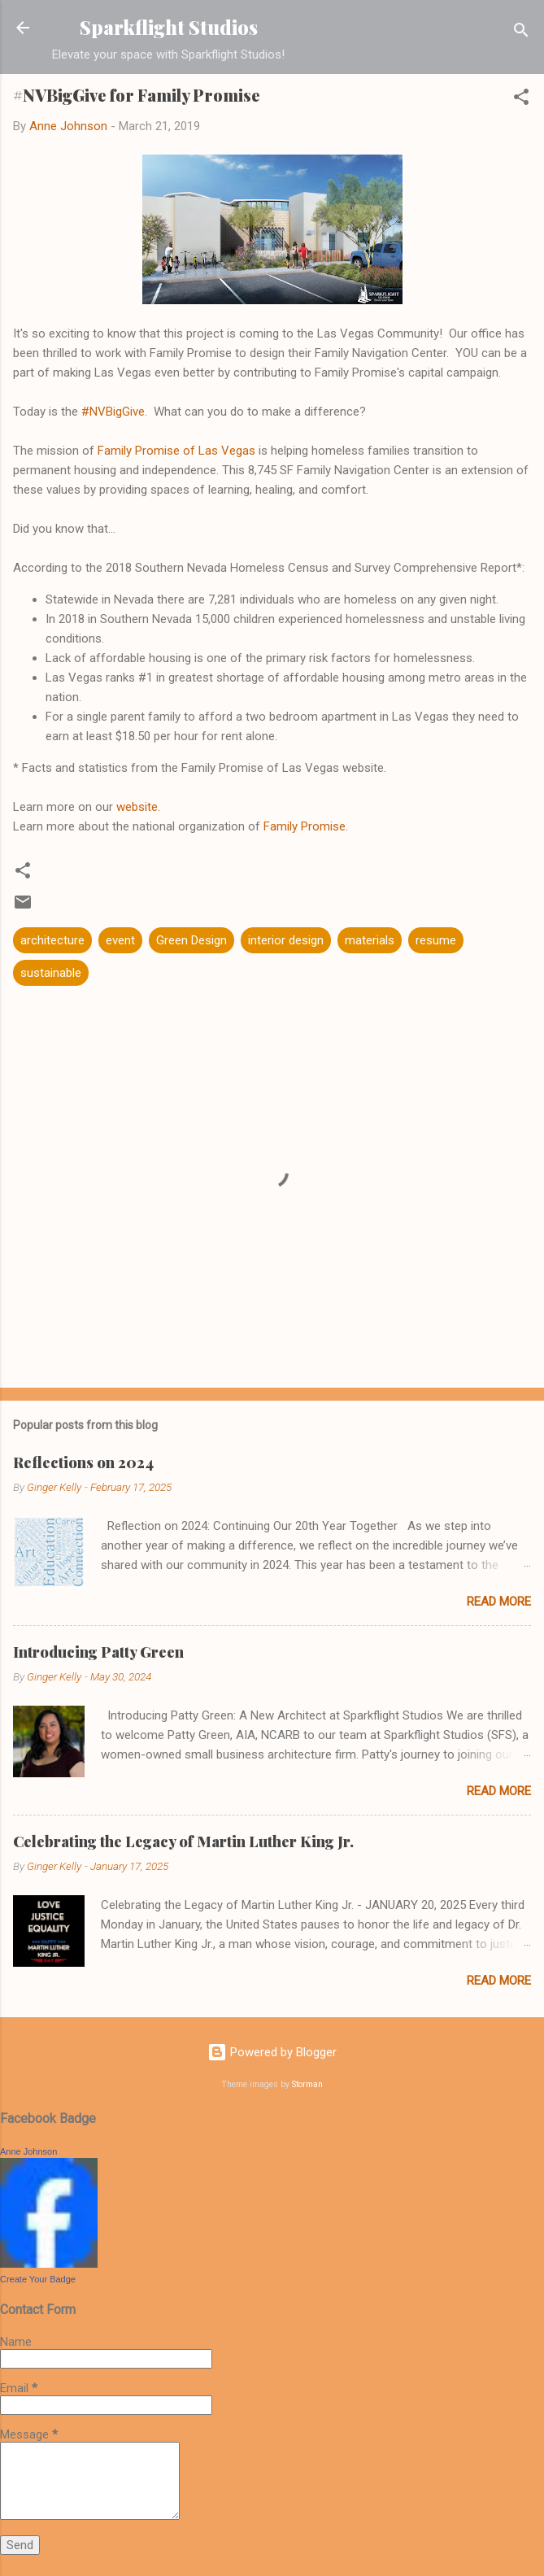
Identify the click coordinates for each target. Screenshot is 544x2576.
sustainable (50, 972)
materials (369, 940)
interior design (286, 940)
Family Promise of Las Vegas (176, 450)
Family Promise (304, 826)
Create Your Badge (38, 2279)
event (120, 940)
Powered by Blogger (272, 2052)
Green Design (191, 940)
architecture (52, 940)
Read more (499, 1601)
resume (436, 940)
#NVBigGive (113, 411)
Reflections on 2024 (83, 1462)
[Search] (521, 33)
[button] (521, 99)
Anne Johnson (28, 2151)
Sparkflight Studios (169, 27)
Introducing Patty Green (98, 1652)
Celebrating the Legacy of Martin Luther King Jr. (183, 1841)
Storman (307, 2084)
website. (138, 807)
